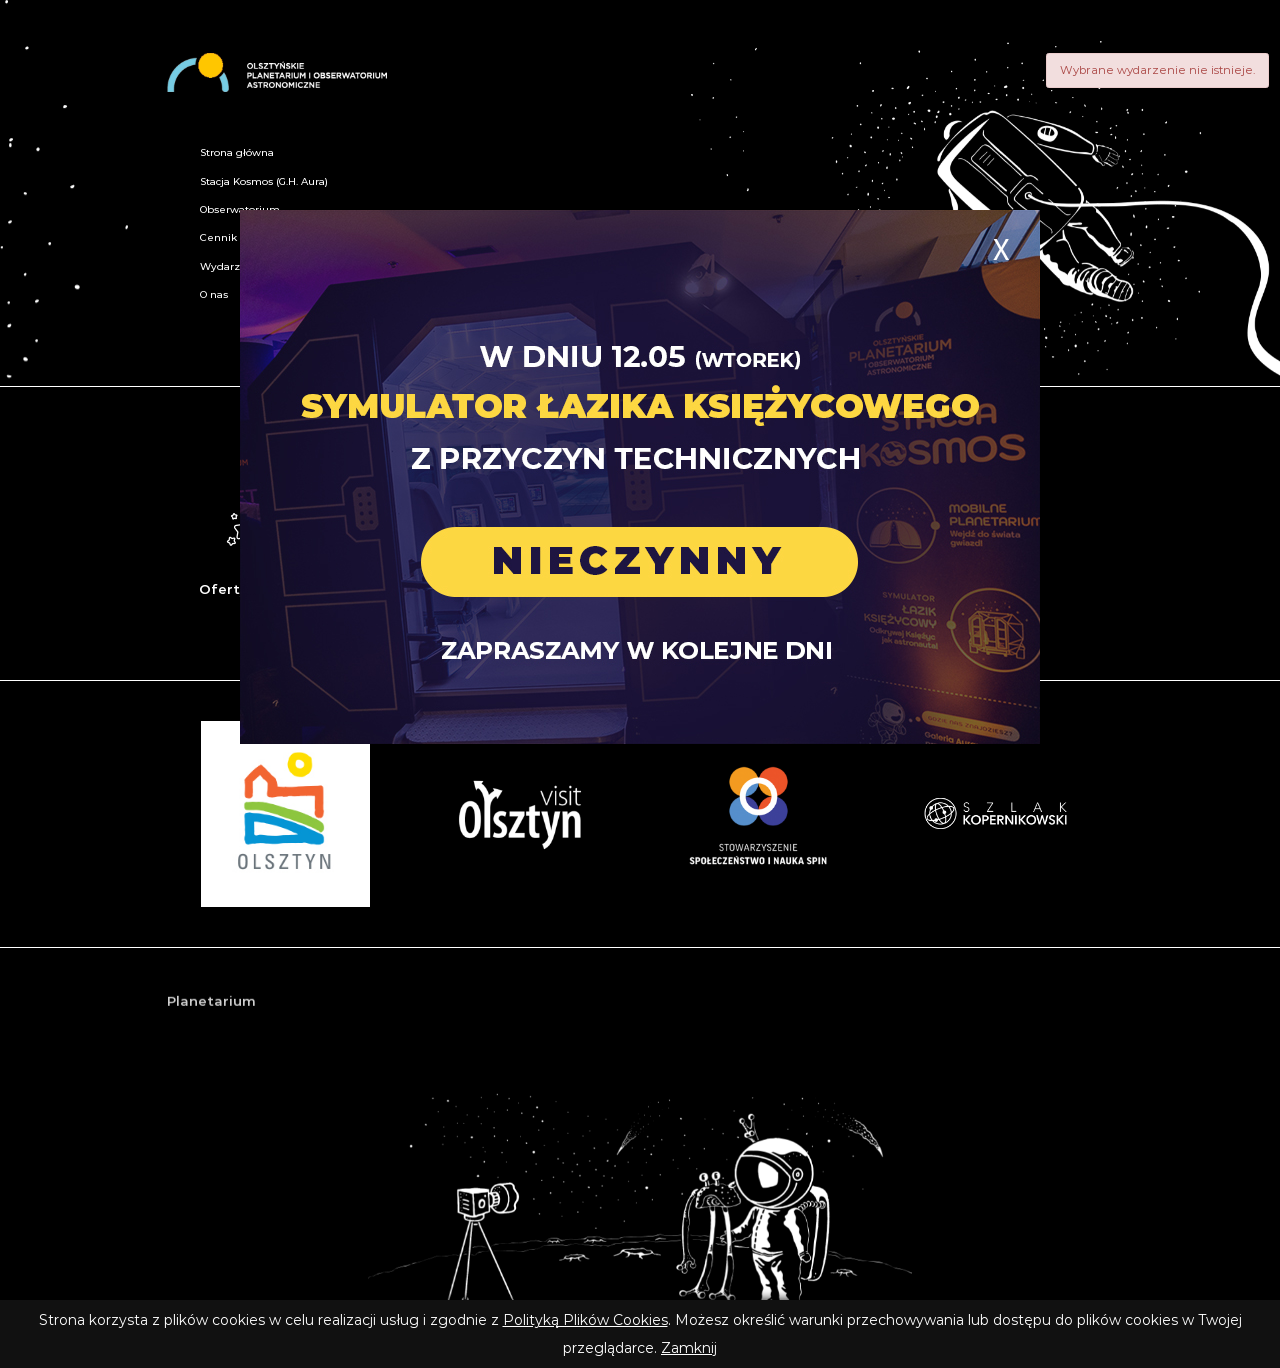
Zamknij (689, 1348)
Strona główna (237, 152)
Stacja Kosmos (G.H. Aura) (264, 181)
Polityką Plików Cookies (585, 1320)
